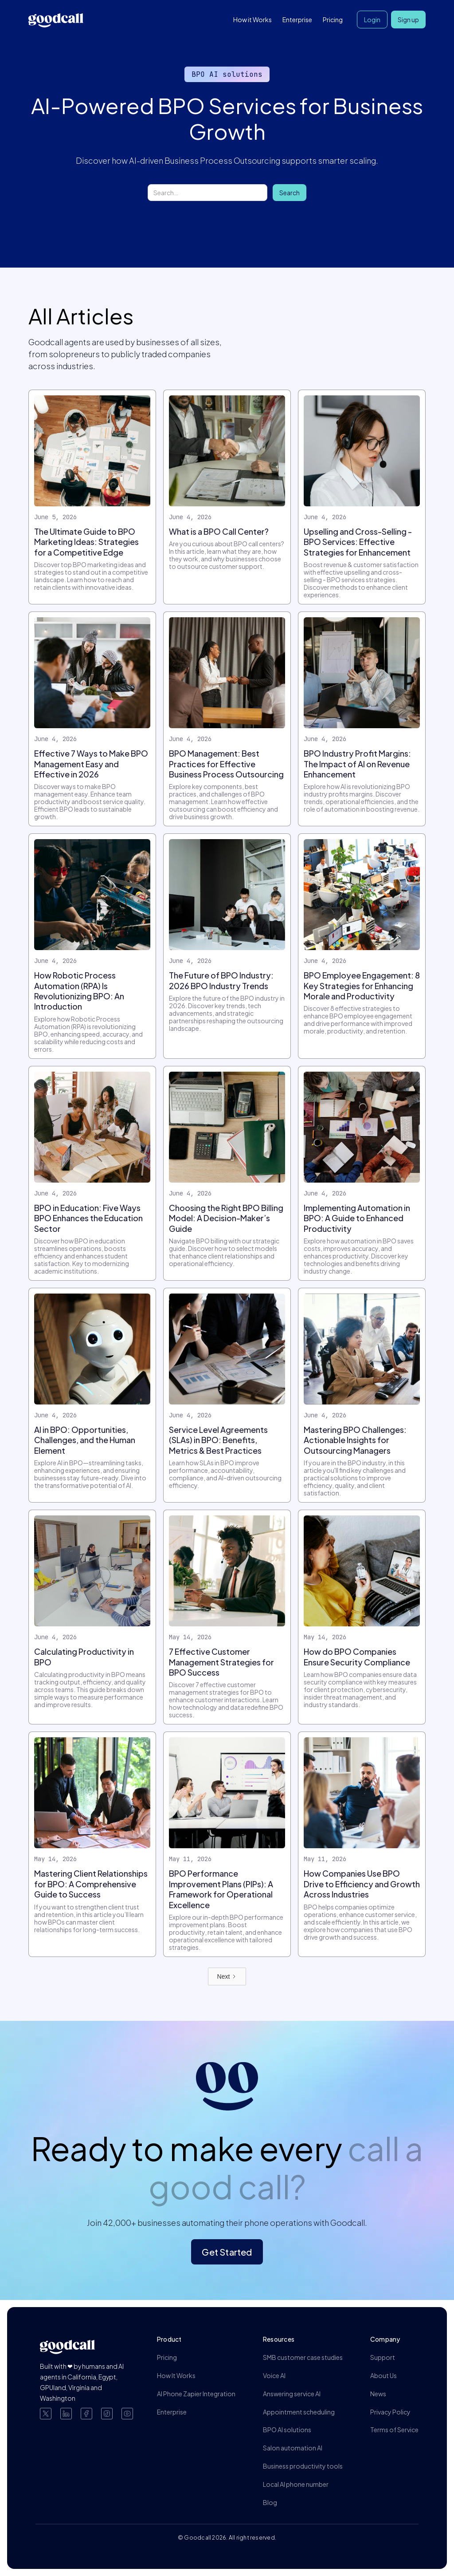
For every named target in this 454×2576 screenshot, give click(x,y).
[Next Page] (227, 1976)
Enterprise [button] (297, 20)
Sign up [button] (408, 20)
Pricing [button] (333, 20)
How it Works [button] (252, 20)
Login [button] (372, 20)
